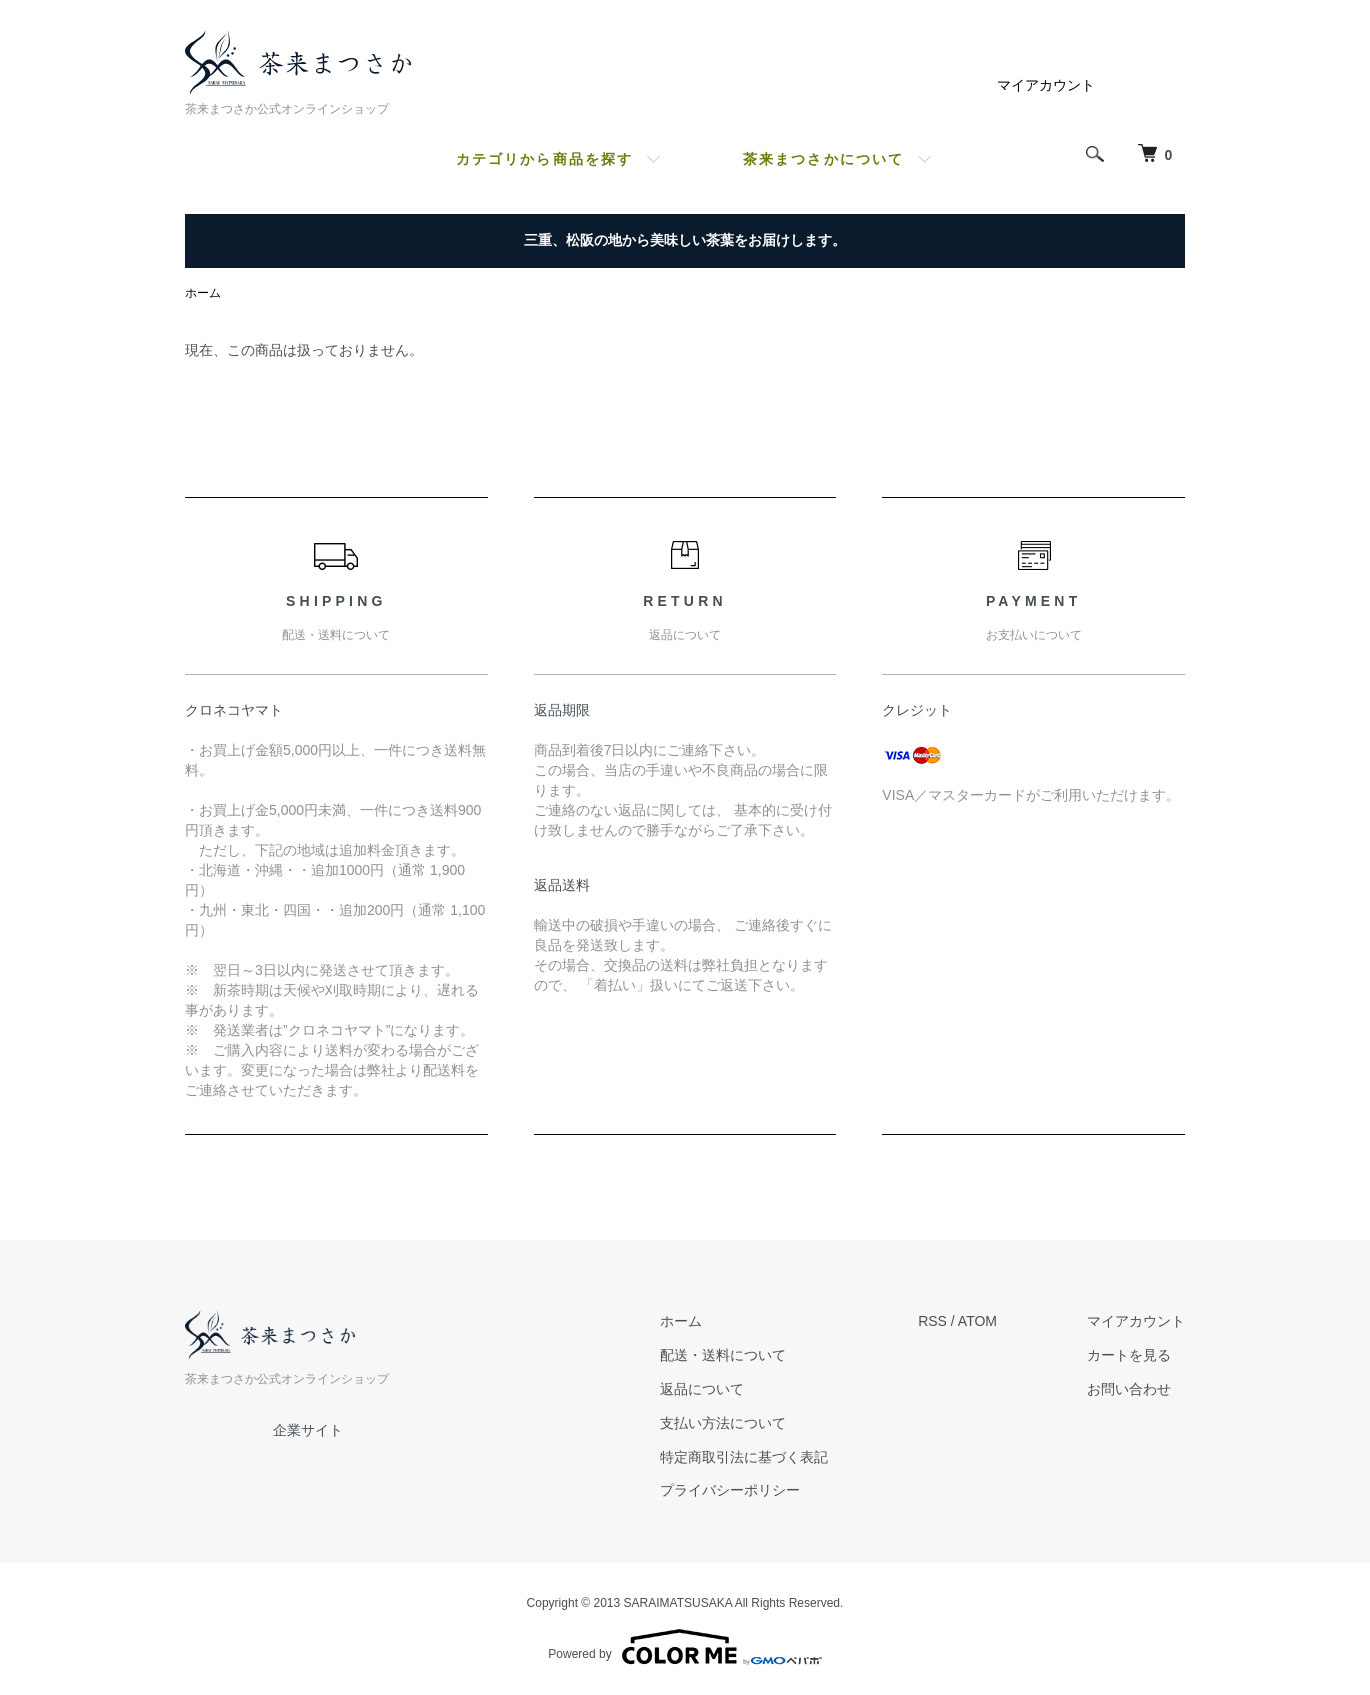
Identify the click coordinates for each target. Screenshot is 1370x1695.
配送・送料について (723, 1355)
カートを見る (1129, 1355)
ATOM (977, 1321)
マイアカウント (1046, 85)
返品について (702, 1389)
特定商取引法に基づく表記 (744, 1457)
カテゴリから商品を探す (544, 159)
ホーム (203, 293)
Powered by (684, 1647)
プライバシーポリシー (730, 1490)
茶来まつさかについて (823, 159)
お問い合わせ (1129, 1389)
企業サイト (308, 1430)
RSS (932, 1321)
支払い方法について (723, 1423)
